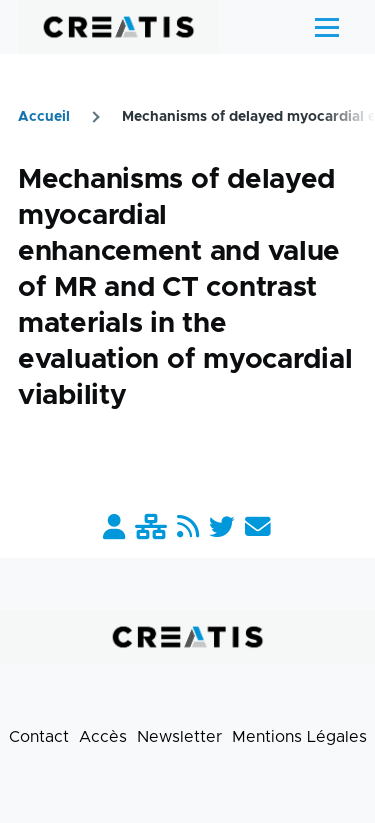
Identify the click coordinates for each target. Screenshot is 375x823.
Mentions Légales (299, 737)
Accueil (44, 117)
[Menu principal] (327, 27)
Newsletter (179, 737)
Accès (103, 737)
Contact (39, 737)
